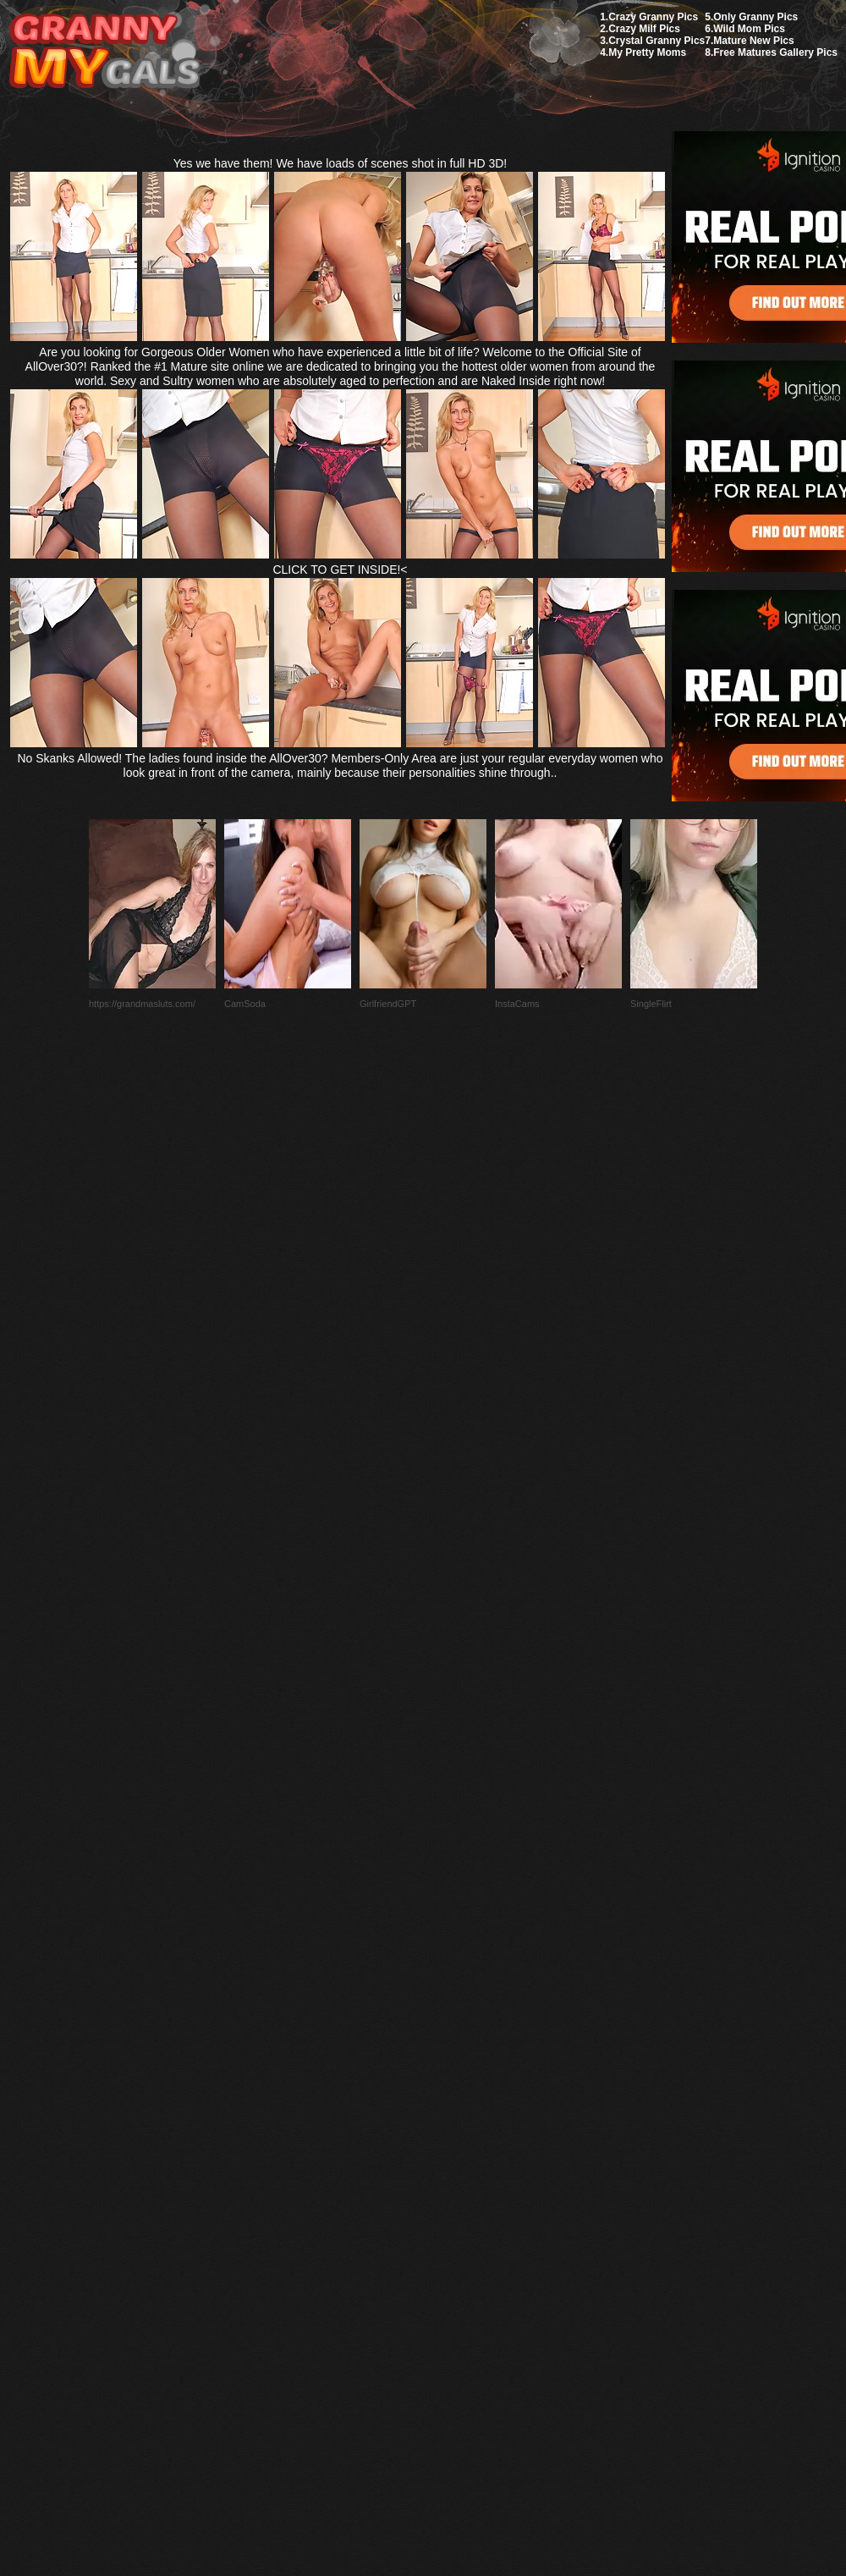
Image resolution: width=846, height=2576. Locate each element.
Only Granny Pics (755, 17)
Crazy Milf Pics (644, 29)
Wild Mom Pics (749, 29)
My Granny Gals (104, 52)
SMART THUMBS (453, 2177)
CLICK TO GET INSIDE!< (339, 569)
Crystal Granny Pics (656, 41)
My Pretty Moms (647, 52)
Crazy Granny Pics (653, 17)
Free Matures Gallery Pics (775, 52)
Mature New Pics (753, 41)
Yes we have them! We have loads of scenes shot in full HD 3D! (340, 163)
